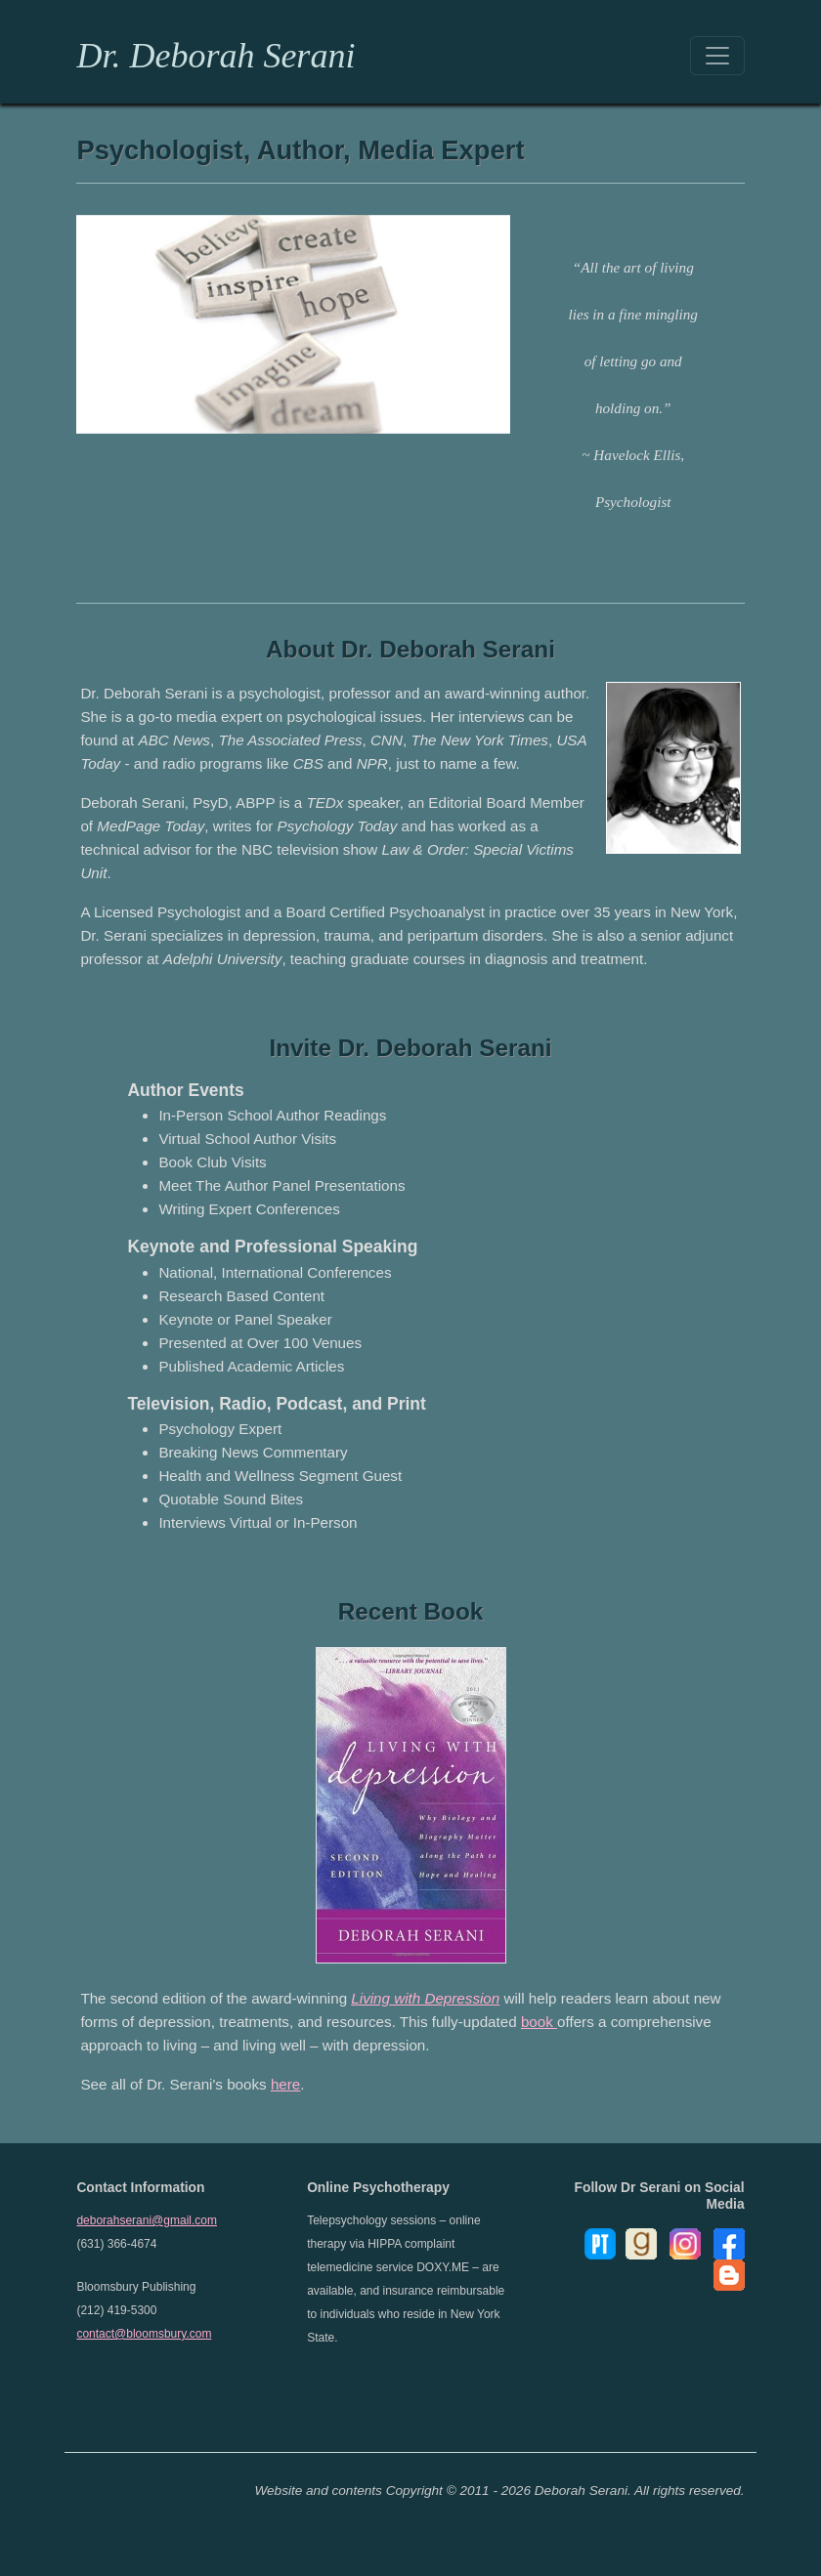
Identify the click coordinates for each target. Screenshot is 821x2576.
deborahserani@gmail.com (146, 2220)
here (285, 2084)
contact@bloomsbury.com (143, 2334)
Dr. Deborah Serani (215, 55)
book (539, 2021)
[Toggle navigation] (717, 55)
